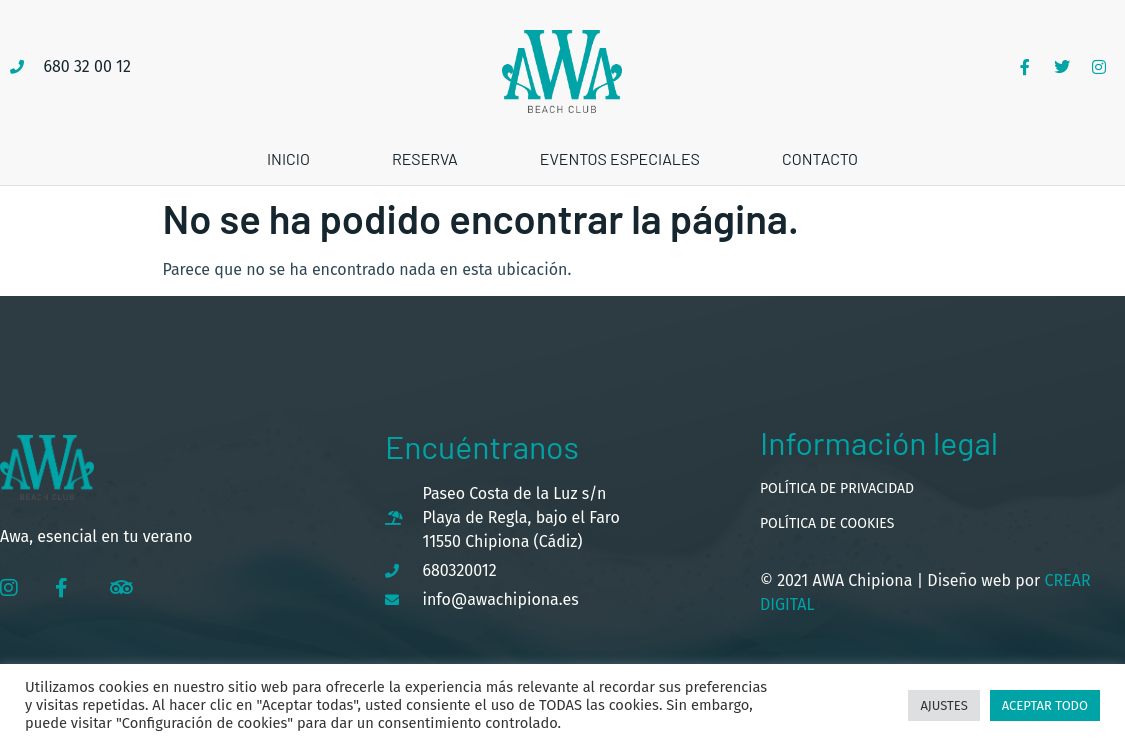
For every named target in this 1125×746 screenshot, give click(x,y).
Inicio (288, 158)
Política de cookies (827, 523)
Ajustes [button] (943, 705)
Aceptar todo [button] (1045, 705)
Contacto (820, 158)
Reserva (425, 158)
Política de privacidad (837, 488)
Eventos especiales (620, 158)
